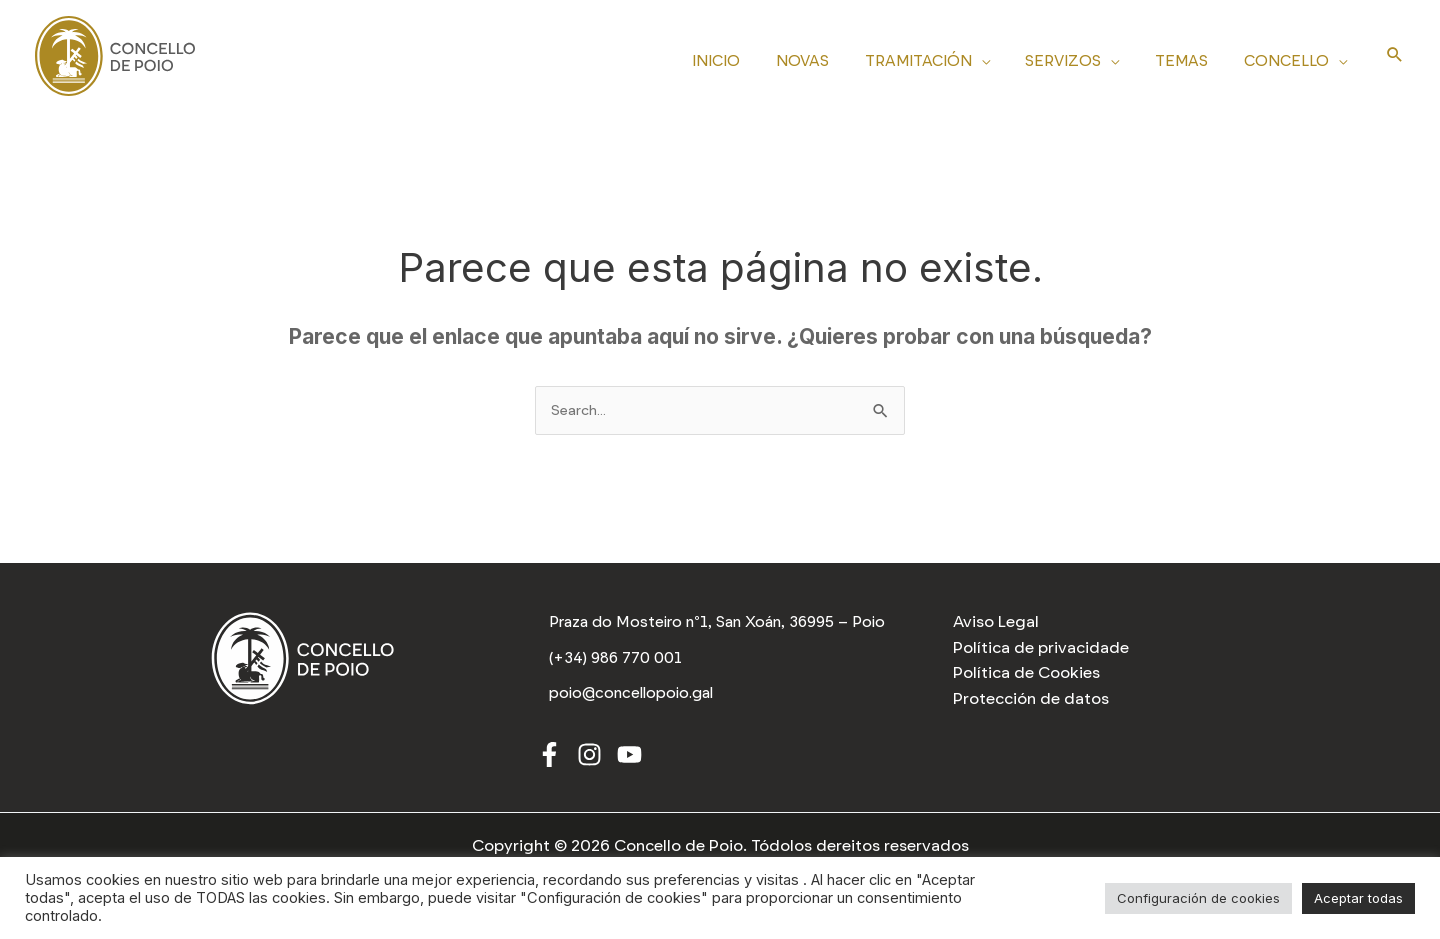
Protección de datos (1031, 698)
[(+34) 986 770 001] (616, 665)
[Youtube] (629, 760)
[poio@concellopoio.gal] (633, 700)
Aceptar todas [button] (1358, 898)
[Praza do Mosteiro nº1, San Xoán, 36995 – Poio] (720, 625)
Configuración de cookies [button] (1198, 898)
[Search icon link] (1395, 56)
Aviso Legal (996, 621)
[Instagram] (589, 760)
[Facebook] (549, 760)
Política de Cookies (1026, 672)
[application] (1001, 58)
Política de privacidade (1041, 647)
